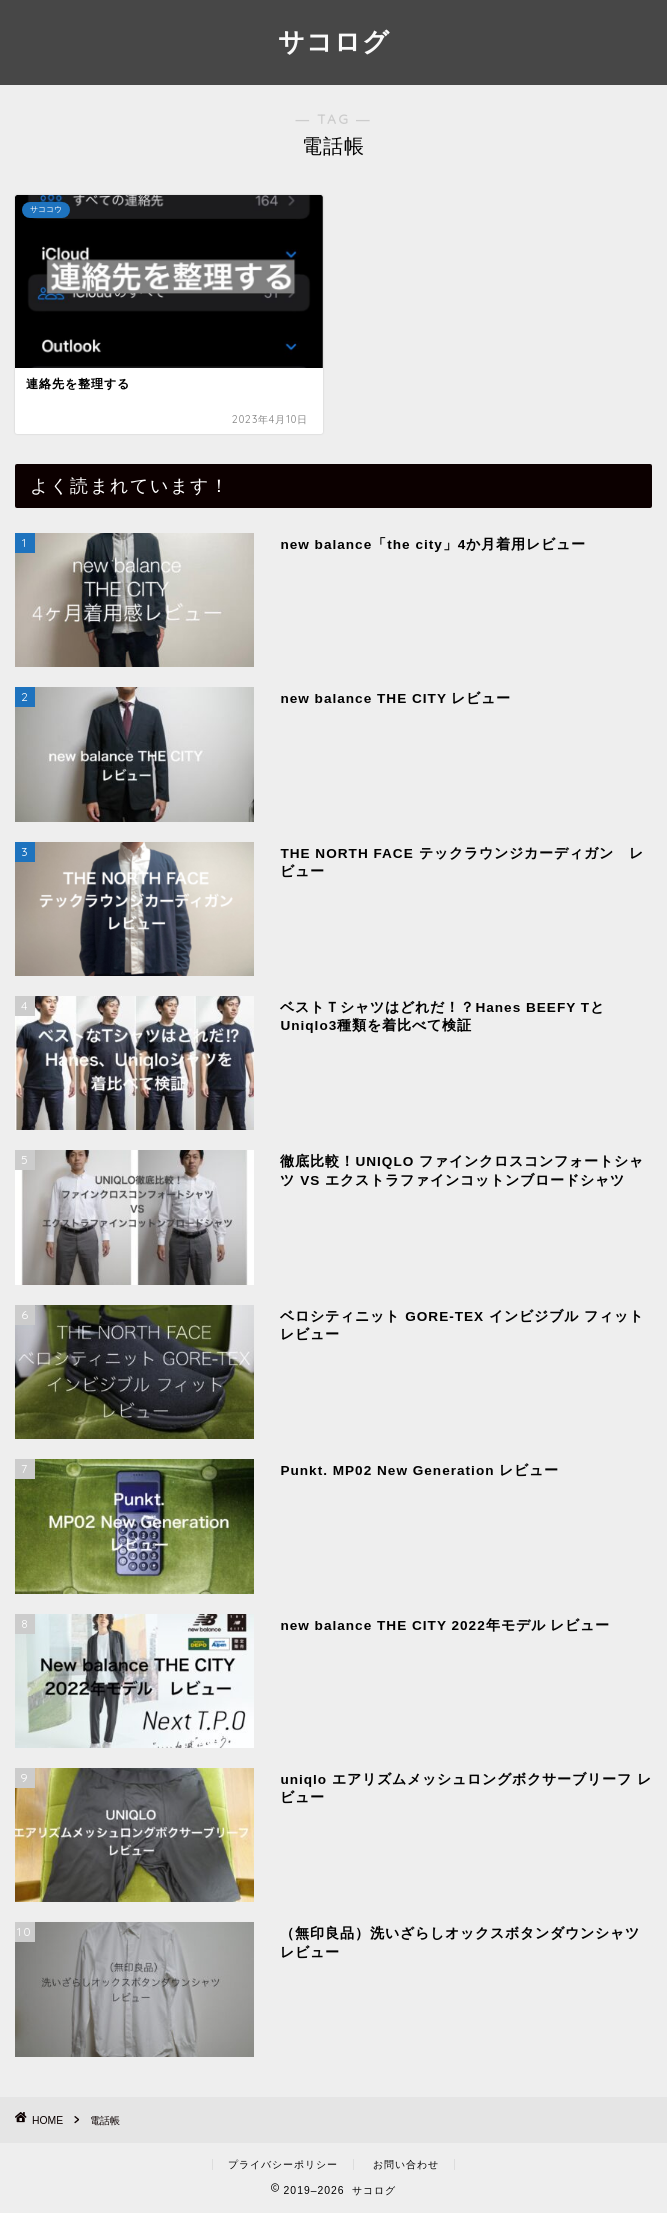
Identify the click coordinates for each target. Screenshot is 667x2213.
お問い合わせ (406, 2164)
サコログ (334, 41)
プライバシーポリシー (283, 2164)
